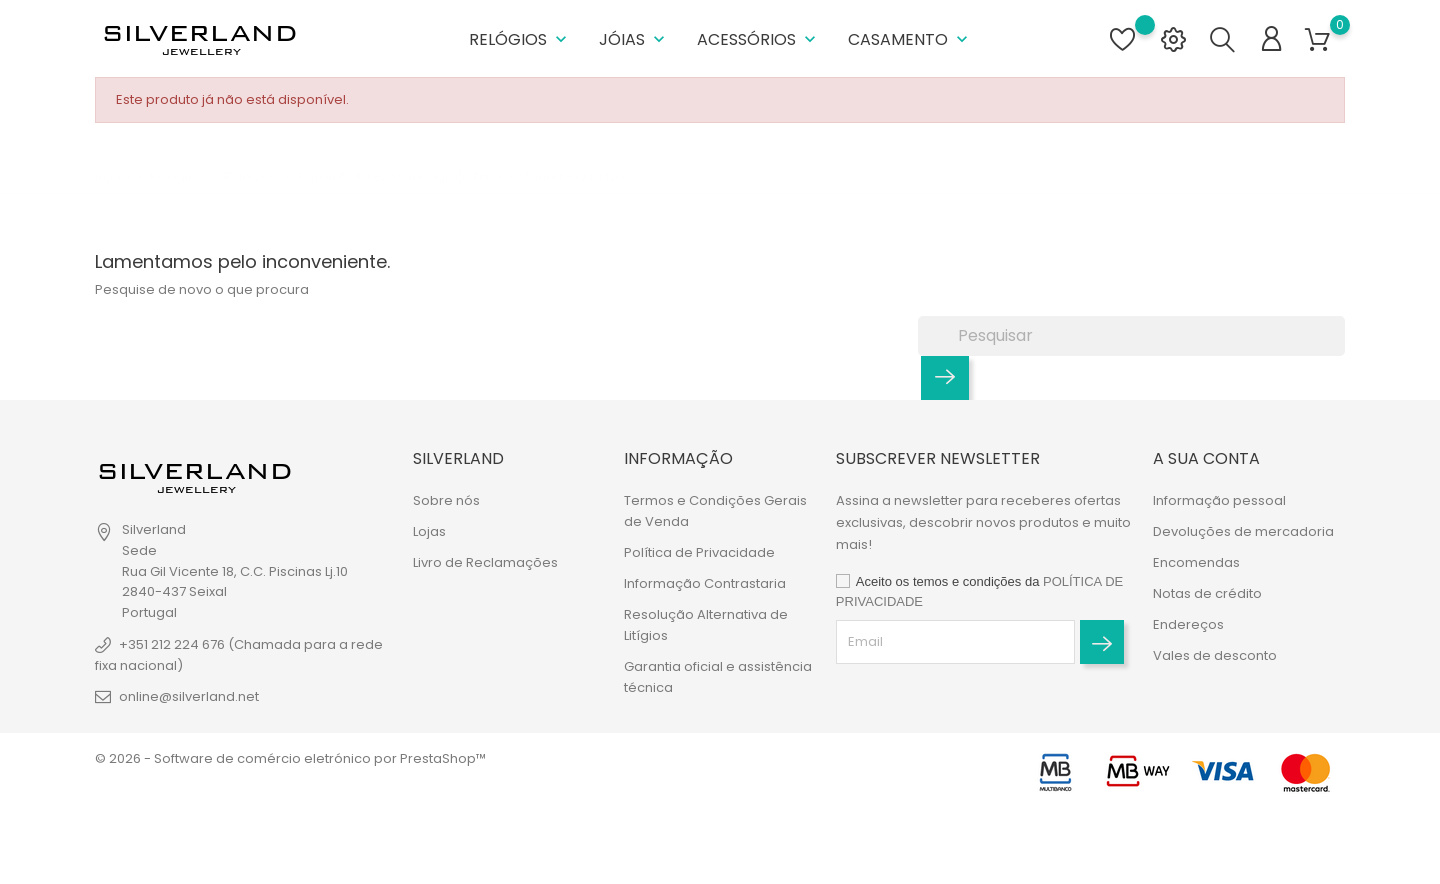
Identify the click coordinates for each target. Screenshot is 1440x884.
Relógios (520, 39)
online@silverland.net (189, 696)
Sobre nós (446, 500)
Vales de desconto (1215, 655)
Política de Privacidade (699, 552)
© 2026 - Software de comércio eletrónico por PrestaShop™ (290, 758)
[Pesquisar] (1131, 336)
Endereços (1188, 624)
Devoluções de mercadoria (1243, 531)
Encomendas (1196, 562)
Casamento (910, 39)
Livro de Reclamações (485, 562)
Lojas (429, 531)
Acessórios (758, 39)
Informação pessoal (1219, 500)
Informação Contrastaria (705, 583)
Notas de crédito (1207, 593)
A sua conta (1206, 458)
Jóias (634, 39)
